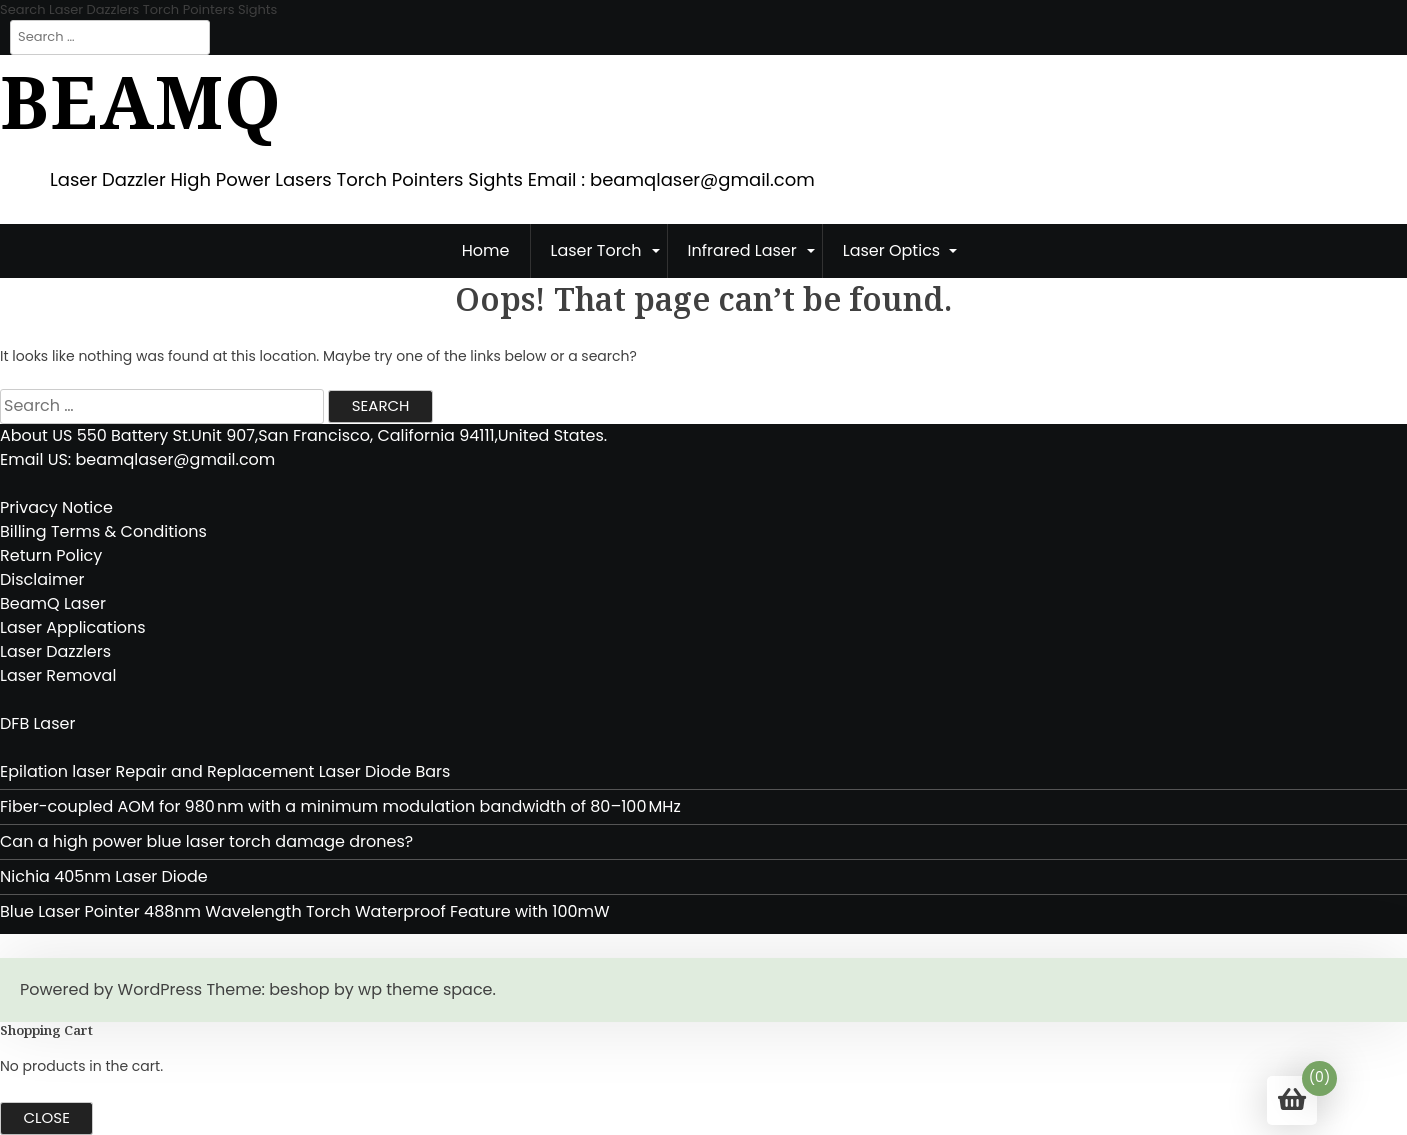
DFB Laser (37, 723)
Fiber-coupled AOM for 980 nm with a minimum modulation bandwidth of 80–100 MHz (340, 806)
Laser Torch (596, 250)
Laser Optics (891, 250)
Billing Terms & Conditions (103, 531)
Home (486, 250)
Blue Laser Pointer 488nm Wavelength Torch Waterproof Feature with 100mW (307, 911)
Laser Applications (73, 627)
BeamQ (141, 101)
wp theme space (425, 989)
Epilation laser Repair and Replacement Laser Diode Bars (225, 771)
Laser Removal (58, 675)
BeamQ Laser (53, 603)
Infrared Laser (742, 250)
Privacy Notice (56, 507)
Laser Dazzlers (55, 651)
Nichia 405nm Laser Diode (104, 876)
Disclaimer (42, 579)
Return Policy (51, 555)
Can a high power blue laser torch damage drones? (206, 841)
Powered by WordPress (111, 989)
